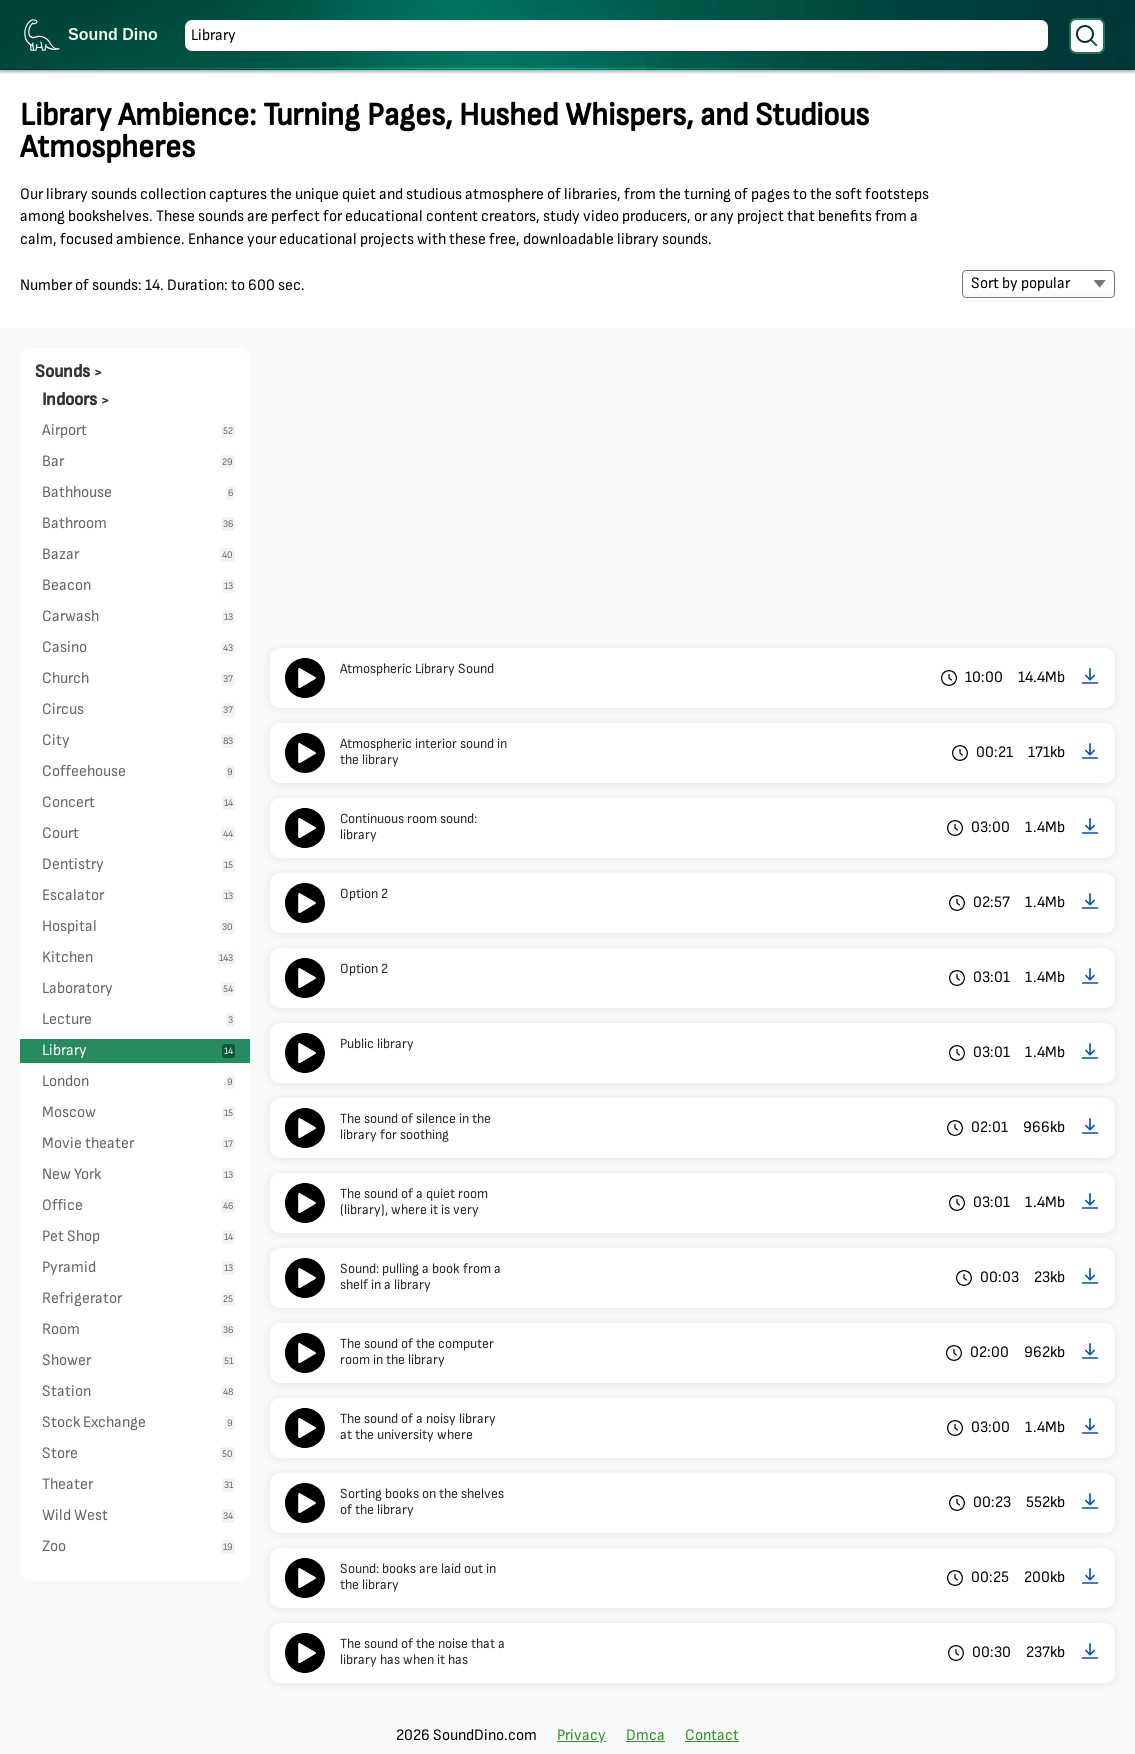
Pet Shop (138, 1236)
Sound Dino (113, 34)
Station (138, 1391)
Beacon (138, 585)
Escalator (138, 895)
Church (138, 678)
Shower (138, 1360)
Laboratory (138, 988)
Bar (138, 461)
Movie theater (138, 1143)
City (138, 740)
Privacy (581, 1735)
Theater (138, 1484)
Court (138, 833)
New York (138, 1174)
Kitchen (138, 957)
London (138, 1081)
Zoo (138, 1546)
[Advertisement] (692, 498)
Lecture (138, 1019)
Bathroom (138, 523)
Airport (138, 430)
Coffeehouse (138, 771)
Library (138, 1050)
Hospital (138, 926)
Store (138, 1453)
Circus (138, 709)
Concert (138, 802)
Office (138, 1205)
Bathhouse (138, 492)
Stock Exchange (138, 1422)
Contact (712, 1735)
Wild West (138, 1515)
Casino (138, 647)
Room (138, 1329)
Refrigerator (138, 1298)
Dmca (645, 1735)
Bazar (138, 554)
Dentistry (138, 864)
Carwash (138, 616)
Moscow (138, 1112)
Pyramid (138, 1267)
